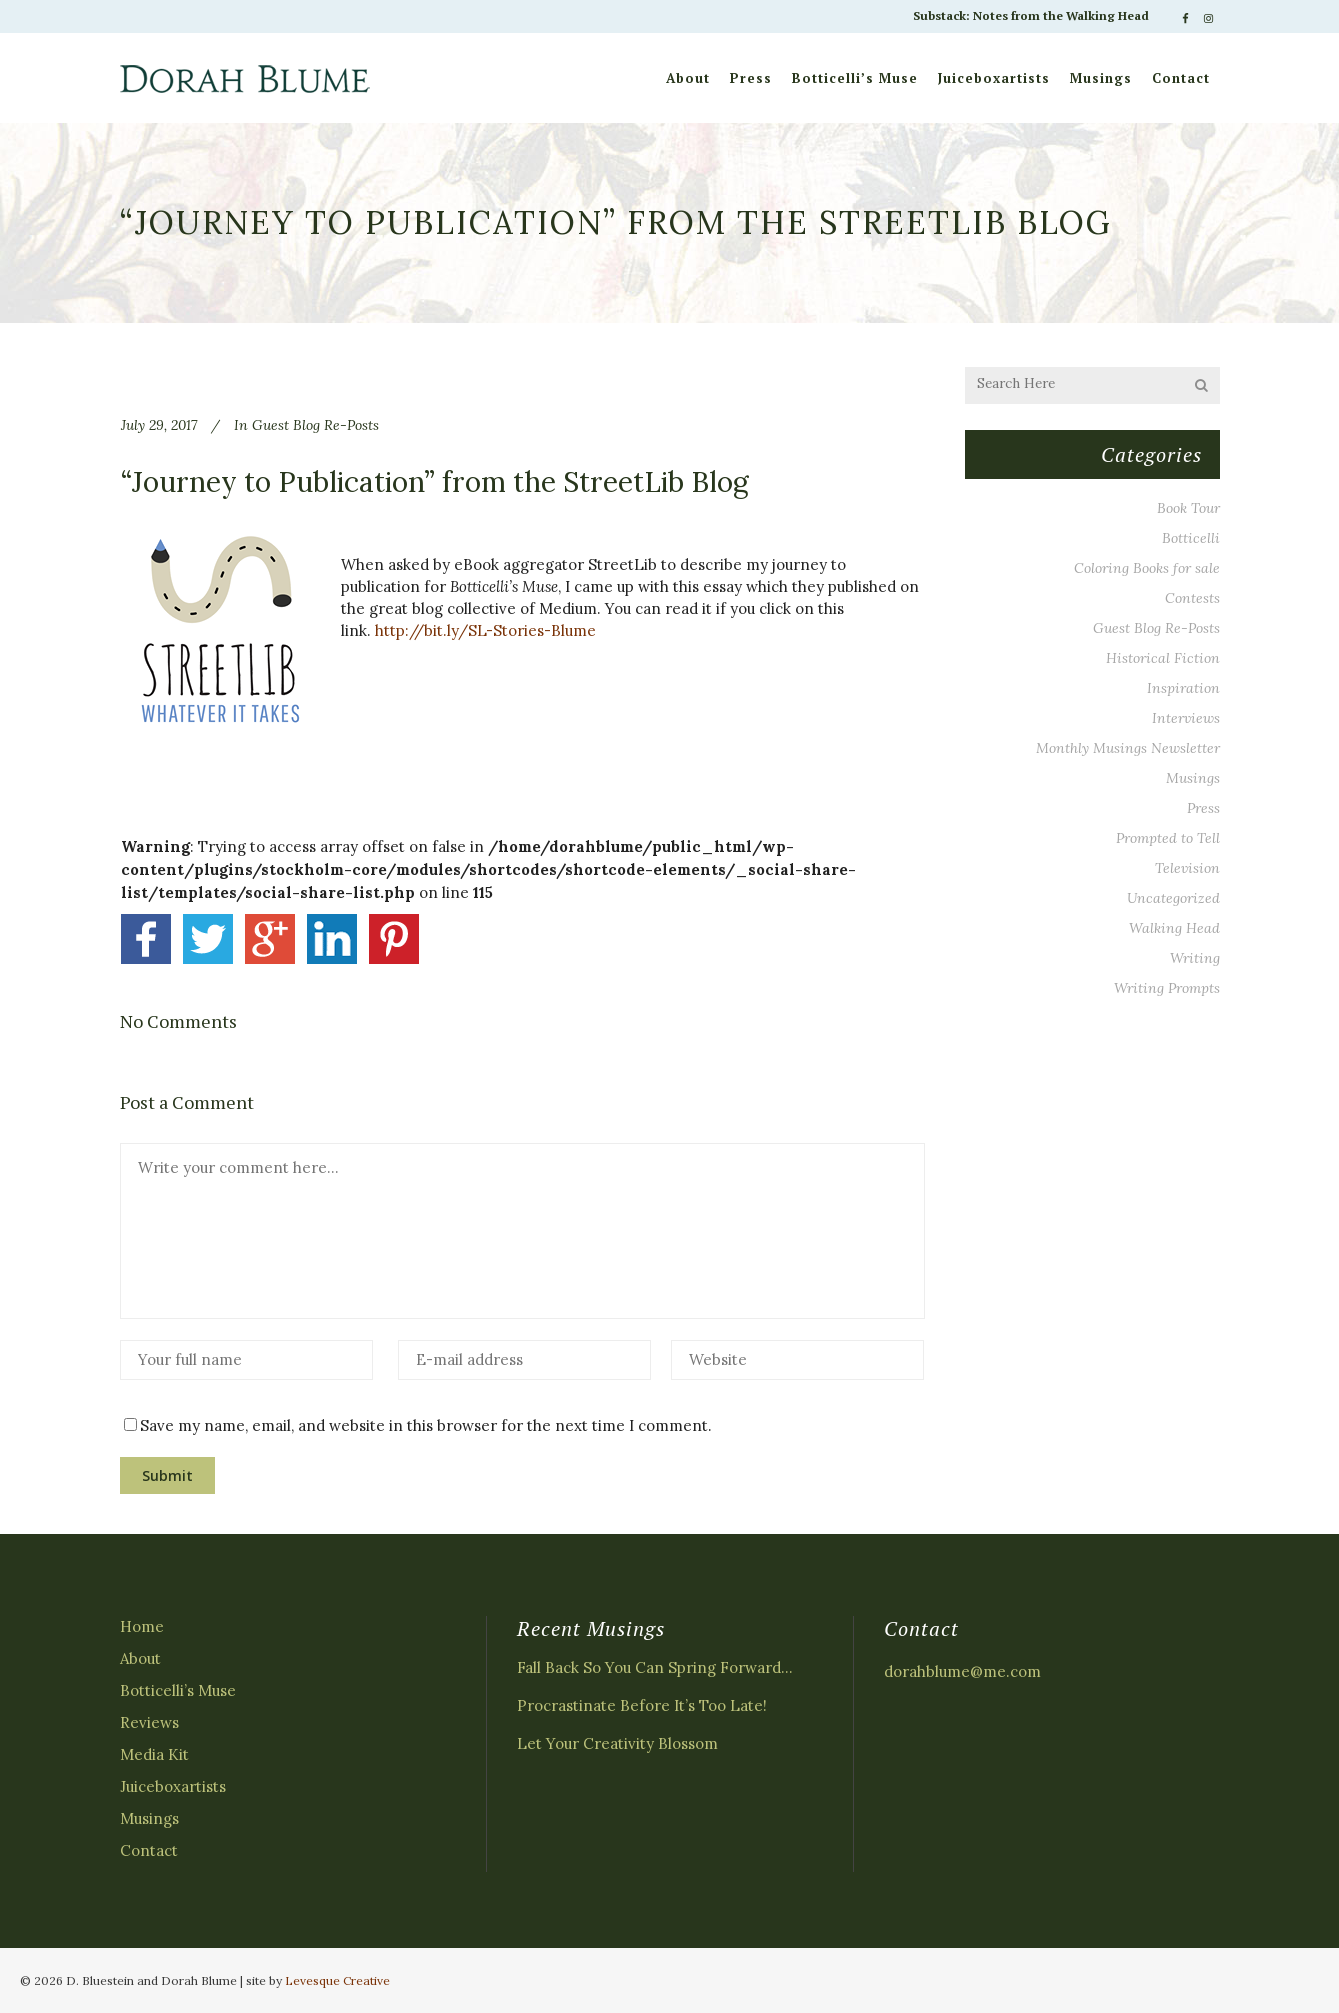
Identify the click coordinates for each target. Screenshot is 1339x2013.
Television (1187, 868)
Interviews (1186, 718)
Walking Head (1174, 928)
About (140, 1658)
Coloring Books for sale (1147, 568)
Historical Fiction (1163, 658)
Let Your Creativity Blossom (617, 1743)
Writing (1195, 958)
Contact (149, 1850)
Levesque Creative (337, 1980)
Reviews (149, 1722)
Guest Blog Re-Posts (315, 425)
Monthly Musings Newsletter (1128, 748)
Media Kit (154, 1754)
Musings (1193, 778)
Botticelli (1191, 538)
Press (1203, 808)
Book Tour (1188, 508)
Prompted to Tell (1168, 838)
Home (142, 1626)
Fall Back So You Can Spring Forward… (655, 1667)
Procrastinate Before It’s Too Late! (642, 1705)
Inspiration (1183, 688)
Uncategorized (1173, 898)
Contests (1192, 598)
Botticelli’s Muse (178, 1690)
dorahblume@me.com (962, 1671)
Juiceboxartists (173, 1786)
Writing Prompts (1167, 988)
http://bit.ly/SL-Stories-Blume (485, 630)
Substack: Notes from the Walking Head (1031, 15)
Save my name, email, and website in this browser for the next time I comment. (426, 1425)
